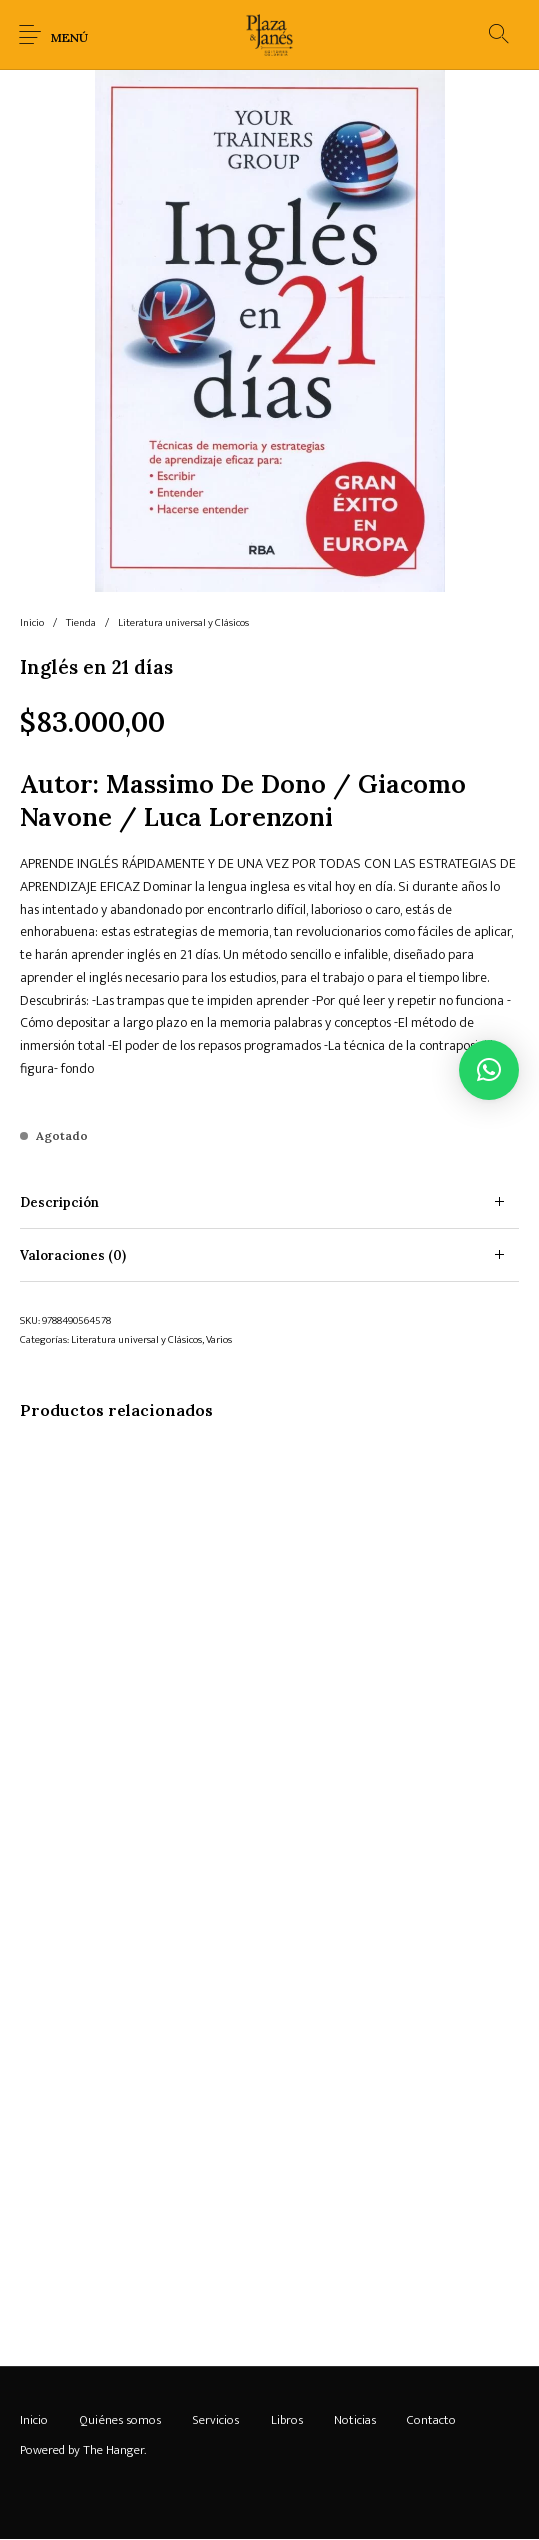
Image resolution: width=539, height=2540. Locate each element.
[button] (489, 1070)
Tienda (81, 623)
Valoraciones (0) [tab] (73, 1255)
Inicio (32, 623)
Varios (219, 1340)
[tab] (269, 1202)
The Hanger (113, 2450)
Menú (69, 37)
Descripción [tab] (59, 1202)
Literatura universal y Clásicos (183, 623)
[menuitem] (33, 2420)
